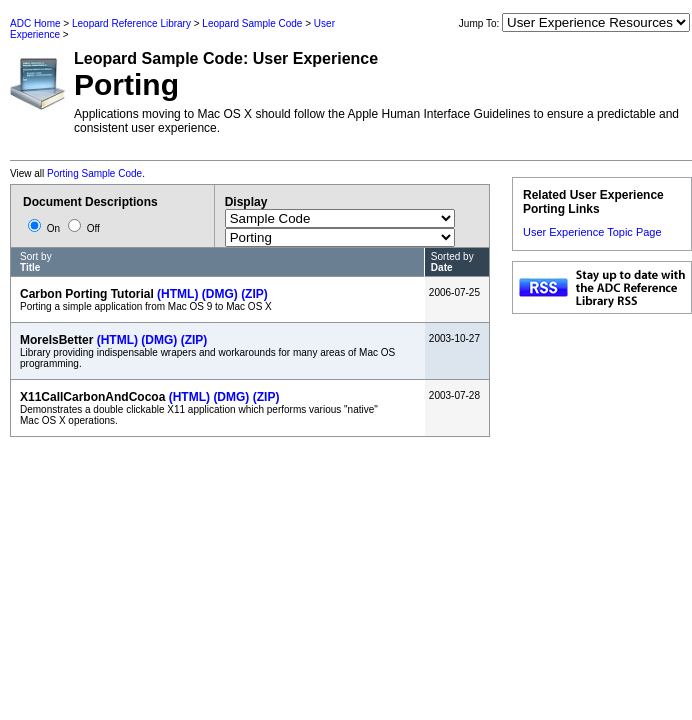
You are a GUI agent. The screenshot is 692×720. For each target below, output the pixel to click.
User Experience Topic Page (592, 232)
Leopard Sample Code (252, 23)
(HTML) (177, 294)
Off (84, 228)
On (45, 228)
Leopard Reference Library (131, 23)
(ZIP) (254, 294)
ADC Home (35, 23)
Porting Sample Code (94, 173)
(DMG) (220, 294)
